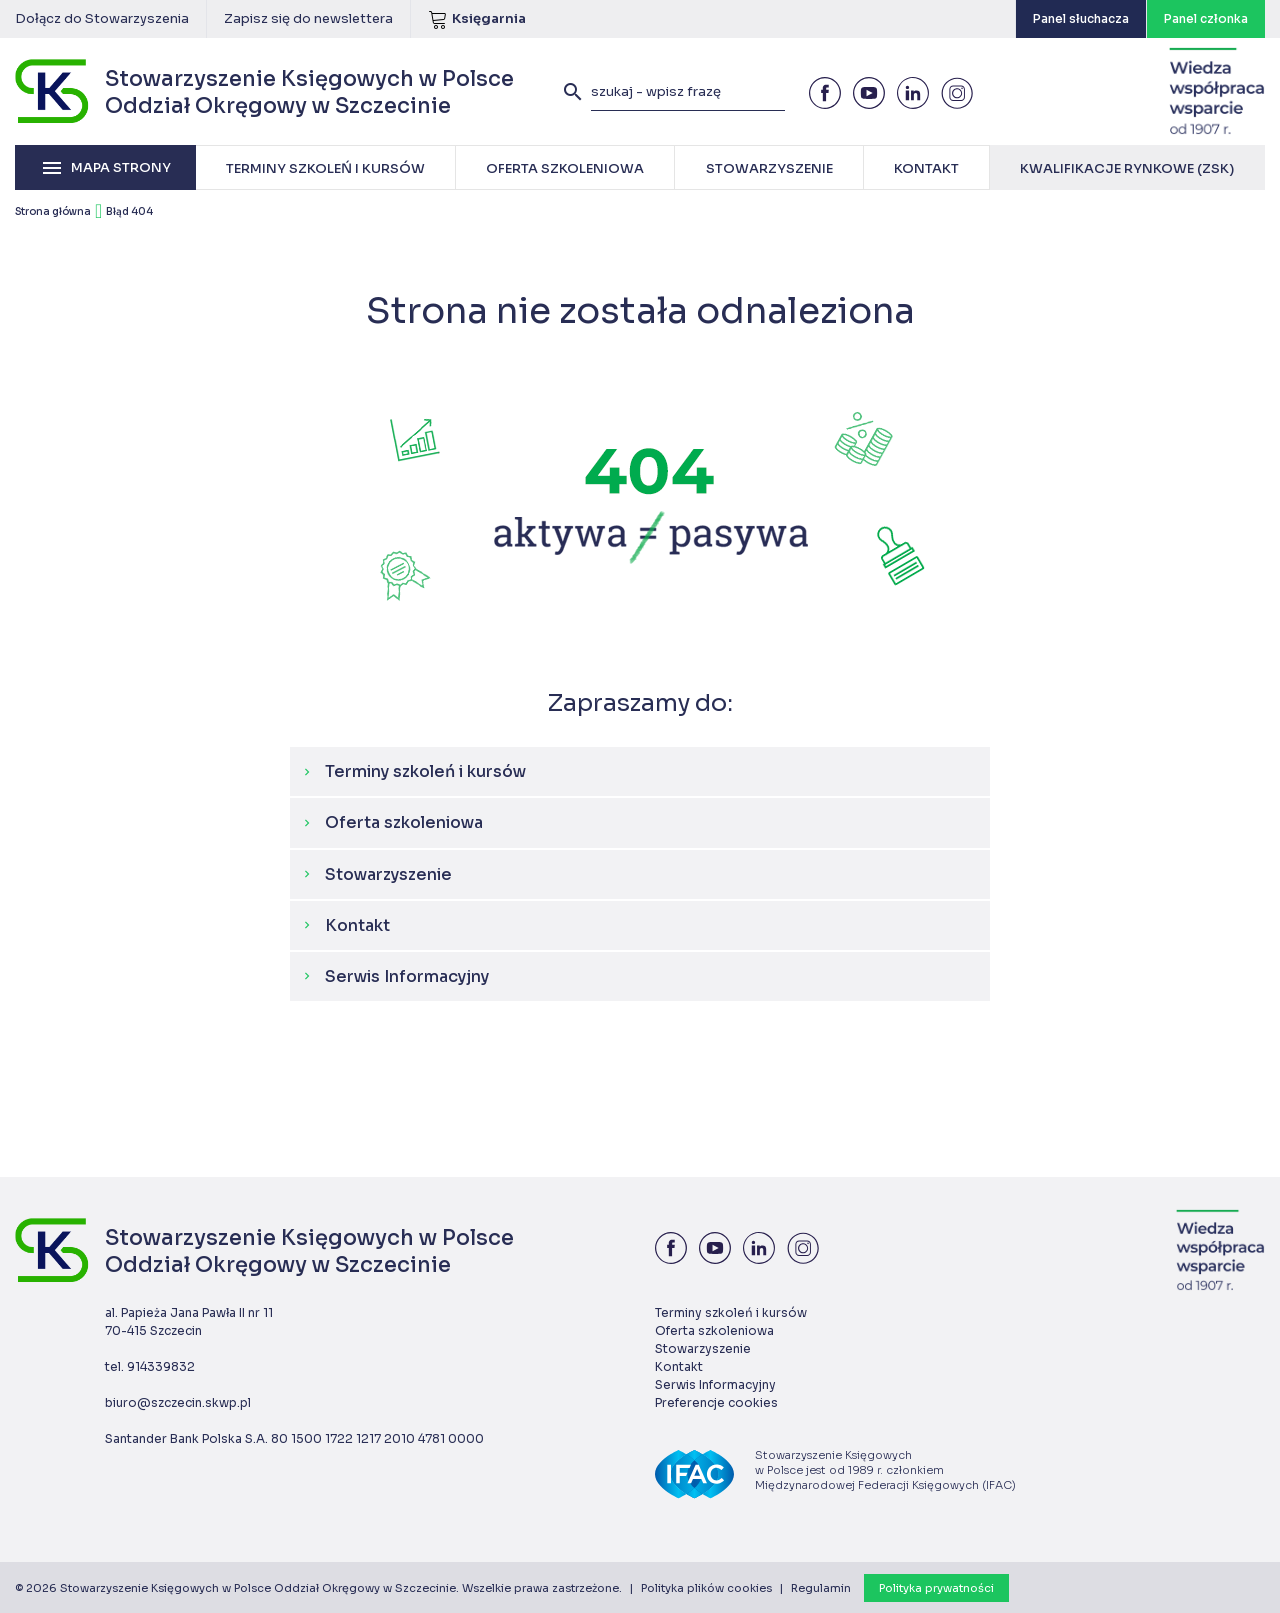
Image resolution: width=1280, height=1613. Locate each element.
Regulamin (821, 1588)
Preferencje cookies (716, 1402)
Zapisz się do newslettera (308, 18)
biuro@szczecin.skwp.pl (178, 1402)
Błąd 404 (129, 211)
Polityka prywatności (936, 1588)
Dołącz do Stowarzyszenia (102, 18)
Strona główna (53, 211)
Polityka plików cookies (706, 1588)
